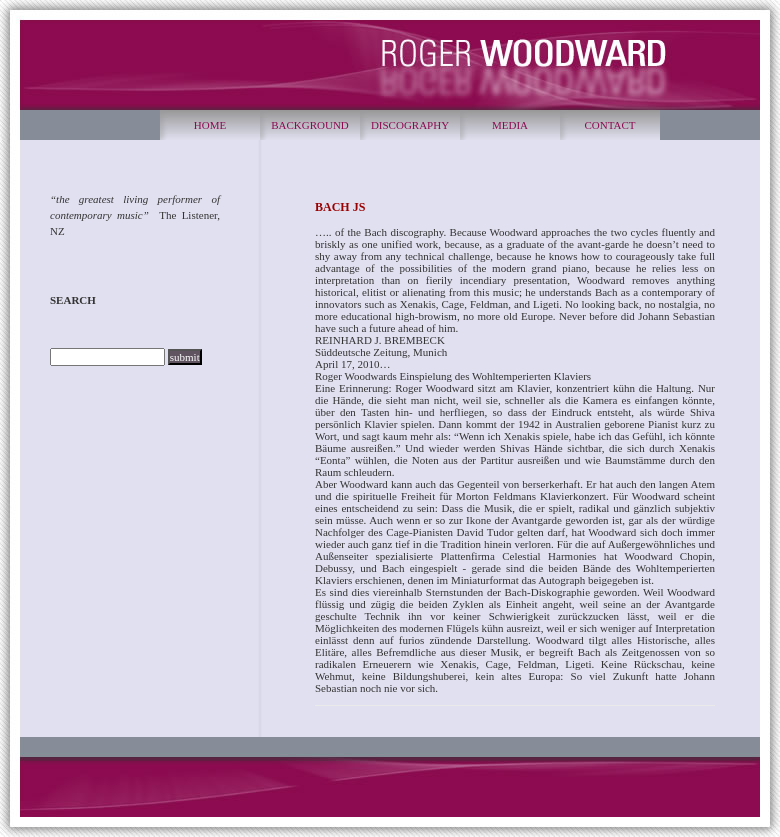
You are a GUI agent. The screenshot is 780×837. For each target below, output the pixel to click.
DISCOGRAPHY (410, 125)
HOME (210, 125)
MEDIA (510, 125)
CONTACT (609, 125)
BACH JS (340, 207)
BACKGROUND (310, 125)
